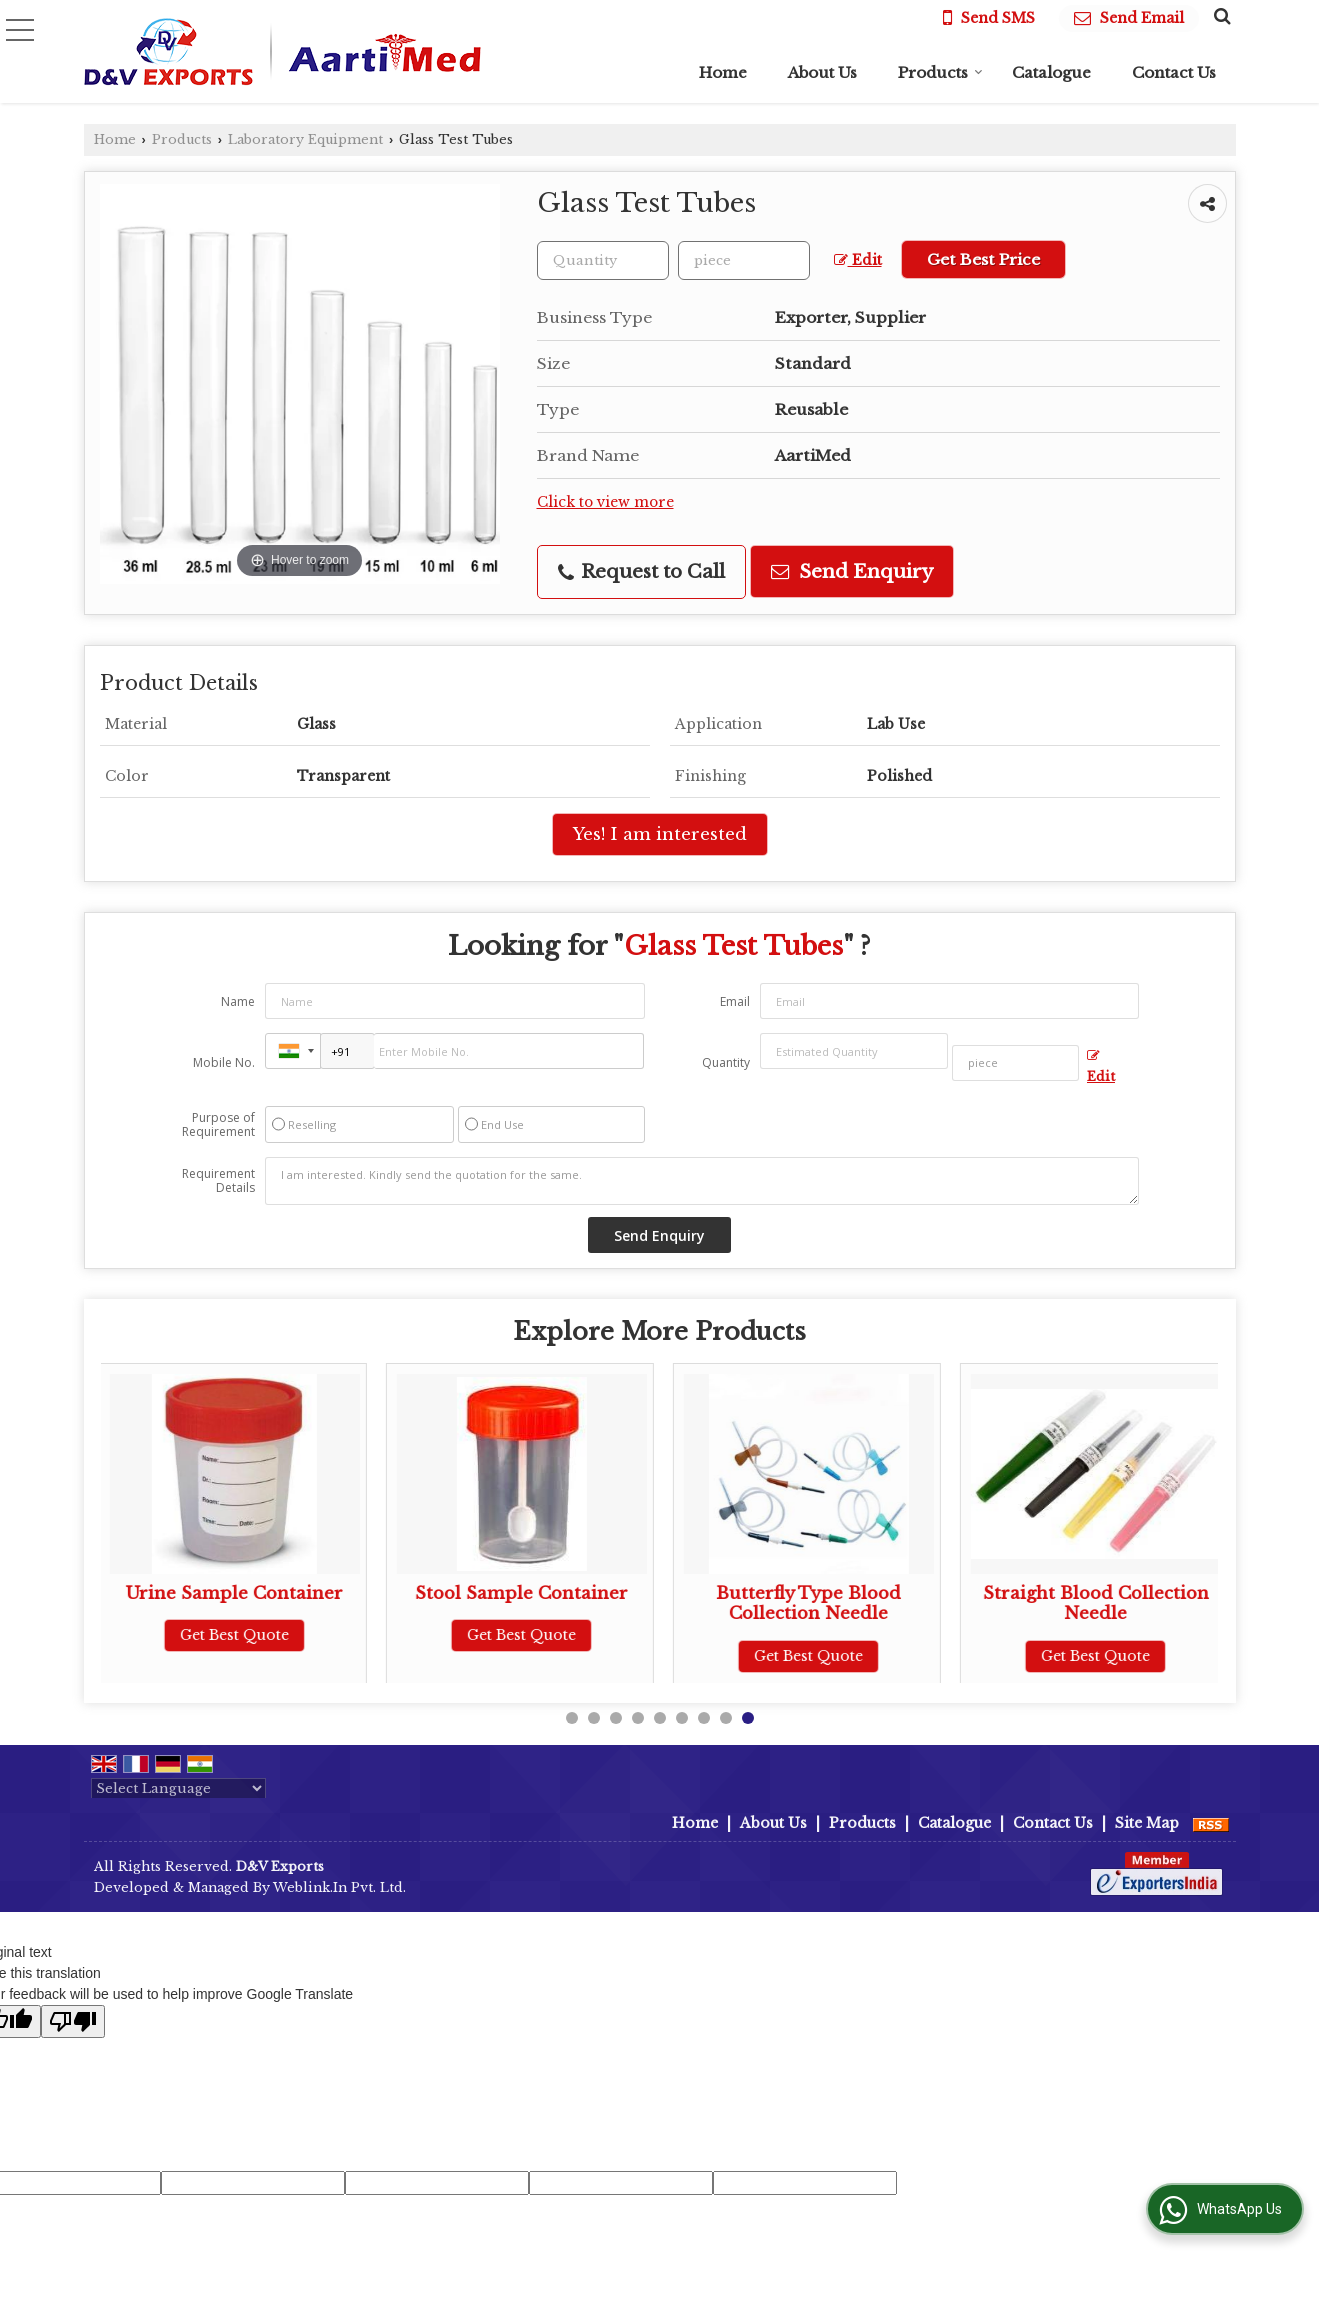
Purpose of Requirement (218, 1125)
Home (723, 72)
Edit (858, 260)
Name (238, 1001)
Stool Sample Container (524, 1593)
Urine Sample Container (237, 1593)
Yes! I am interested (660, 834)
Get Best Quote (237, 1635)
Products (940, 72)
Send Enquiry (852, 571)
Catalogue (1051, 72)
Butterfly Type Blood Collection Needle (811, 1603)
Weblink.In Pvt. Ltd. (339, 1887)
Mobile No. (224, 1062)
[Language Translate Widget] (178, 1788)
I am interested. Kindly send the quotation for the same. (702, 1181)
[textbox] (744, 260)
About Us (822, 72)
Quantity (726, 1062)
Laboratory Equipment (305, 139)
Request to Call (641, 571)
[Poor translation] (73, 2021)
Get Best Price (983, 259)
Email (735, 1001)
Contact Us (1174, 72)
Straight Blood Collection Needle (1098, 1603)
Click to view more (605, 502)
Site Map (1147, 1823)
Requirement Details (218, 1181)
